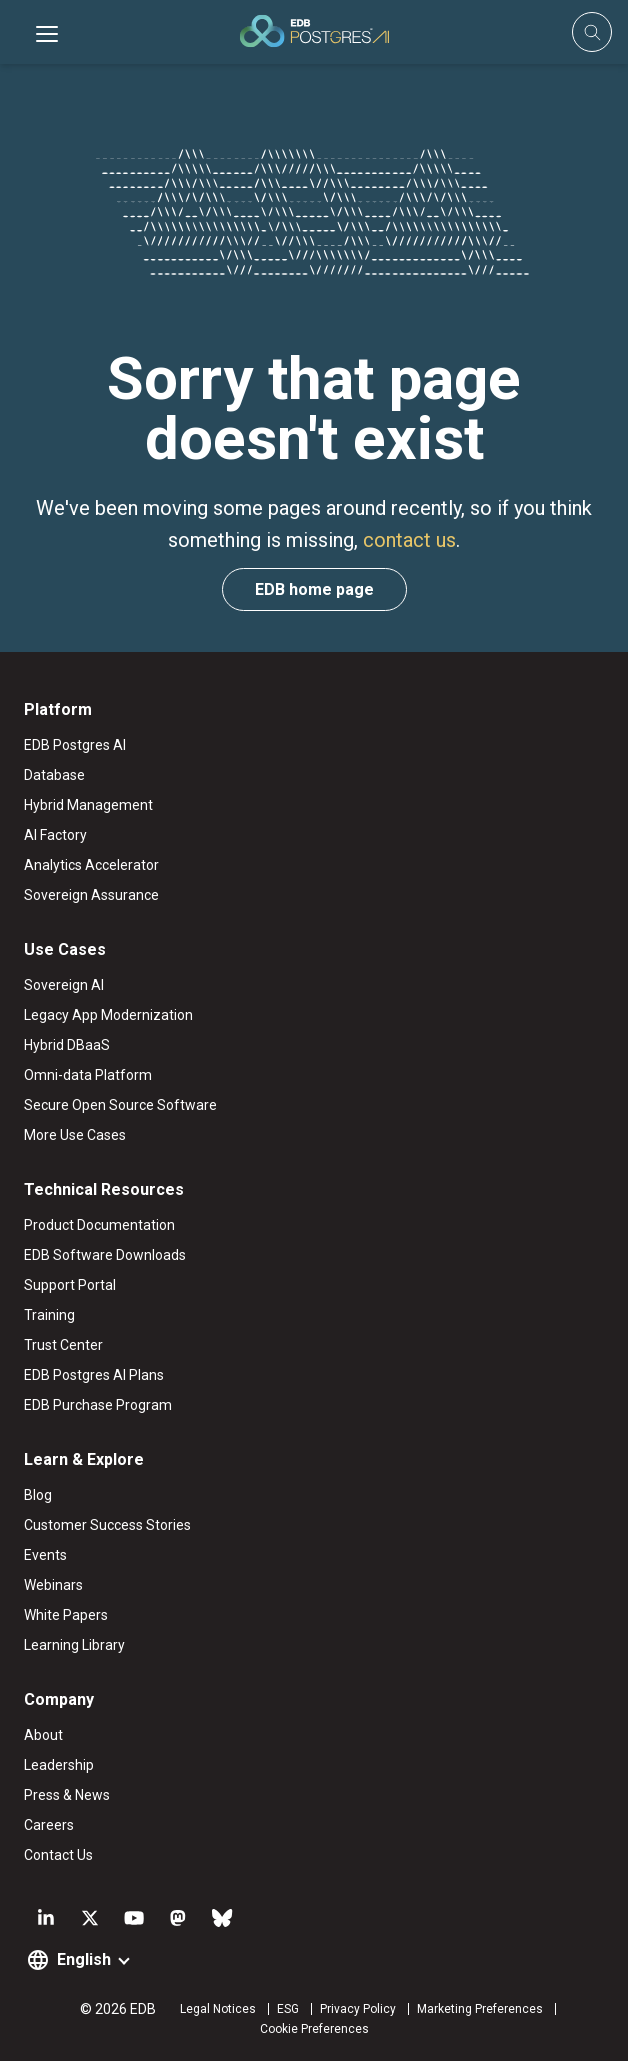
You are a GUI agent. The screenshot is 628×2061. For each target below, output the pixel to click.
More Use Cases (75, 1135)
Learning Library (74, 1645)
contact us (409, 540)
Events (45, 1555)
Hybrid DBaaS (67, 1045)
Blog (38, 1495)
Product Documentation (99, 1225)
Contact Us (58, 1855)
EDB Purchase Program (98, 1405)
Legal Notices (218, 2009)
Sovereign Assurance (91, 895)
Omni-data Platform (88, 1075)
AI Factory (55, 835)
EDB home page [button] (314, 589)
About (43, 1735)
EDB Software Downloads (105, 1255)
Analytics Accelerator (91, 865)
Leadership (59, 1765)
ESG (288, 2009)
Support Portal (70, 1285)
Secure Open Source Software (120, 1105)
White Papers (66, 1615)
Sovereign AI (64, 985)
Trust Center (63, 1345)
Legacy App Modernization (108, 1015)
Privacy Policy (358, 2009)
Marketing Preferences (480, 2009)
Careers (49, 1825)
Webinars (53, 1585)
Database (54, 775)
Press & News (67, 1795)
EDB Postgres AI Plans (94, 1375)
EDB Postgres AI (75, 745)
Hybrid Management (88, 805)
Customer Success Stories (107, 1525)
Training (49, 1315)
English (84, 1959)
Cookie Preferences (314, 2029)
